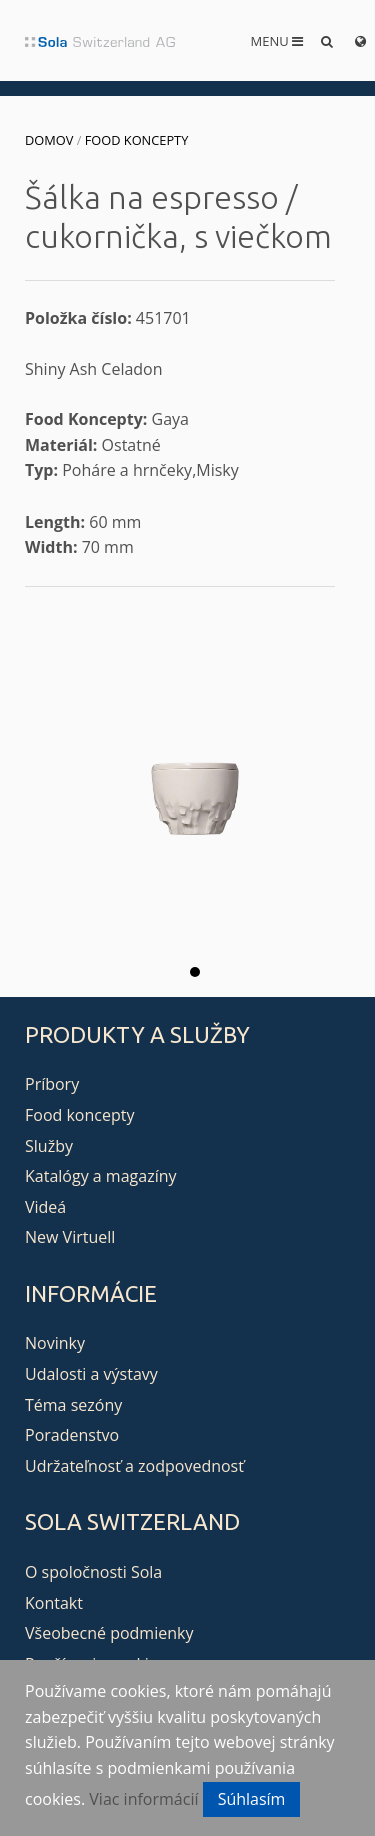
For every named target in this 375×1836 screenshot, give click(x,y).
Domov (49, 140)
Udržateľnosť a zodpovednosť (134, 1466)
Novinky (55, 1343)
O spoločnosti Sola (93, 1572)
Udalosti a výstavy (91, 1374)
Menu (277, 41)
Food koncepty (137, 140)
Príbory (52, 1084)
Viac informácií (143, 1799)
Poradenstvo (72, 1435)
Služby (49, 1146)
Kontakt (54, 1603)
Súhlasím (252, 1799)
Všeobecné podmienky (109, 1633)
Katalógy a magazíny (101, 1176)
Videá (45, 1207)
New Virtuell (70, 1237)
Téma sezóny (73, 1405)
